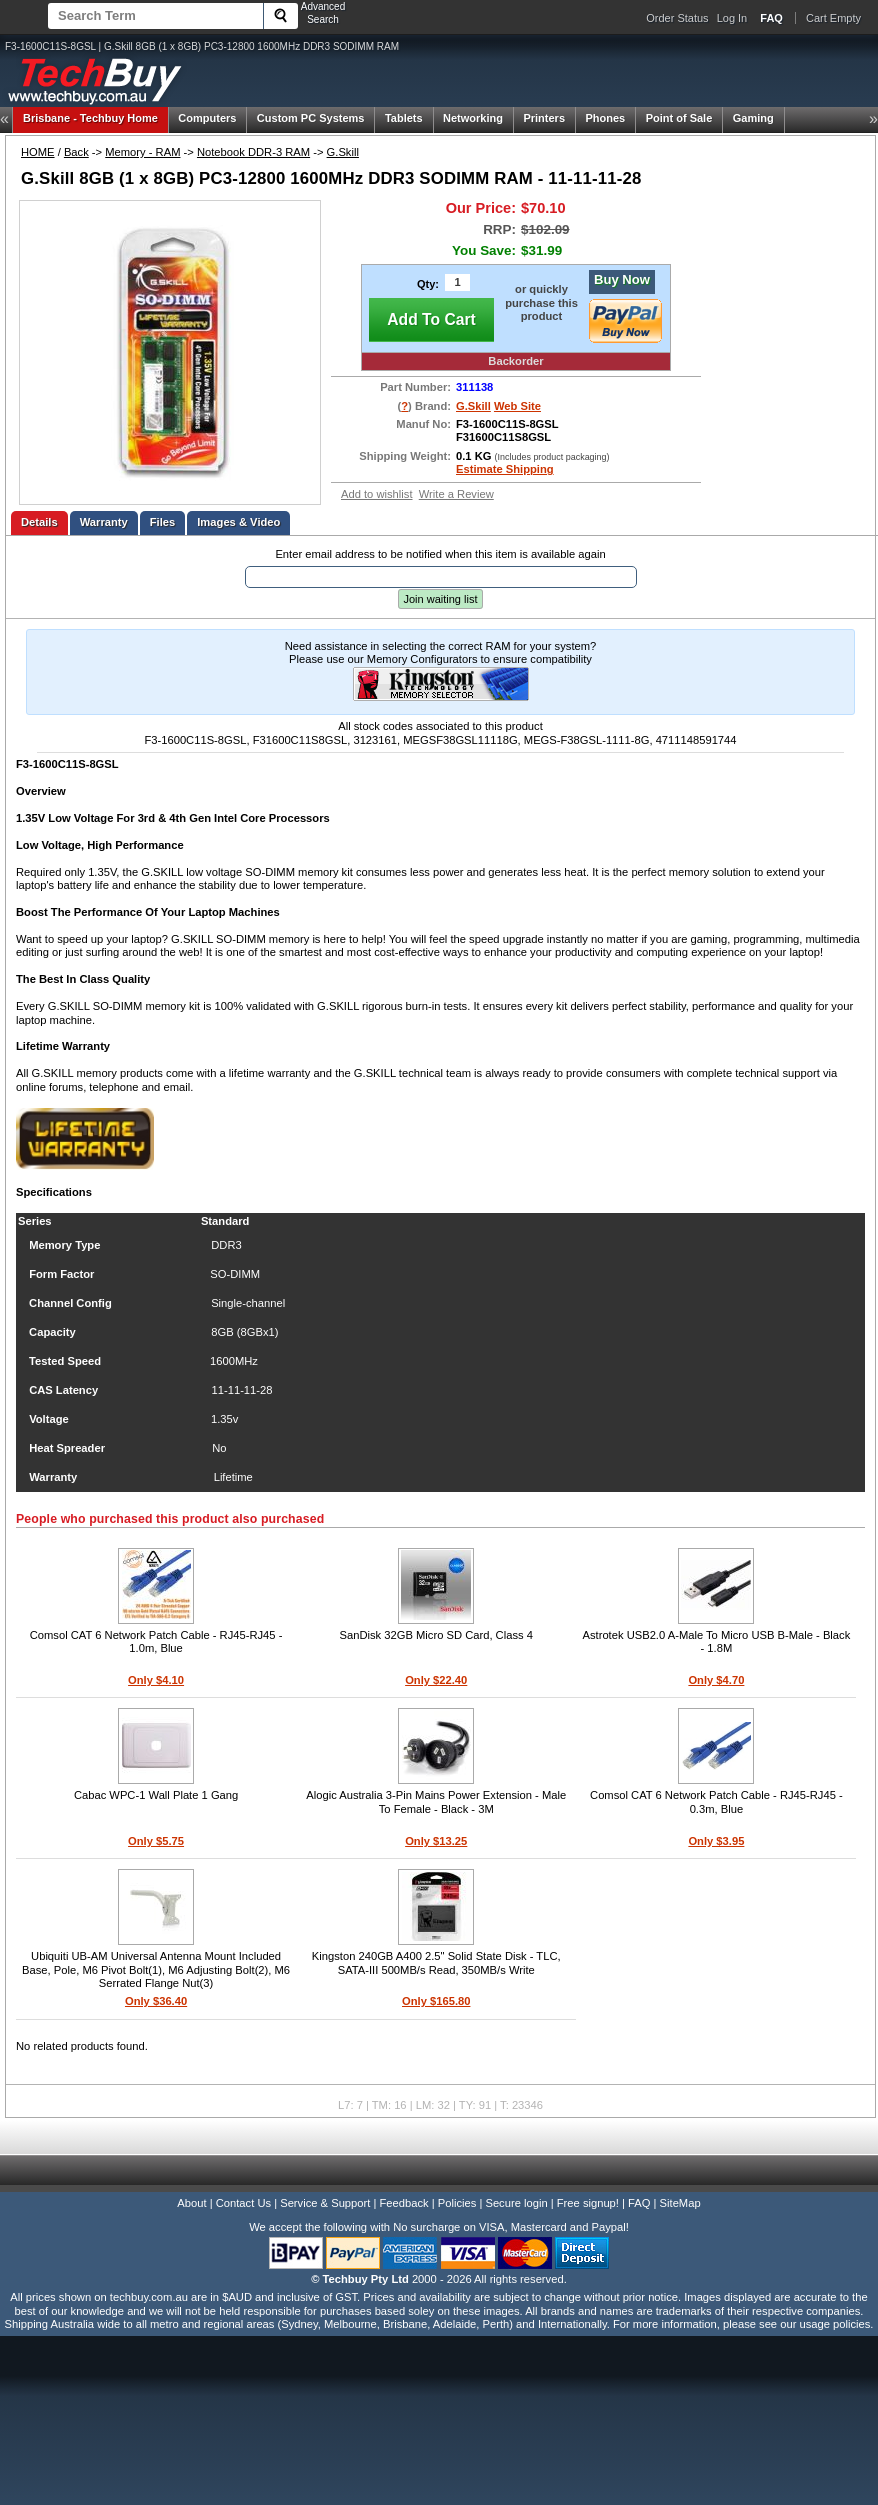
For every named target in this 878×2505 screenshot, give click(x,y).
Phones (605, 118)
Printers (544, 118)
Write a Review (456, 494)
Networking (473, 118)
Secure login (516, 2203)
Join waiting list (441, 599)
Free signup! (588, 2203)
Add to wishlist (377, 494)
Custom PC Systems (311, 118)
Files (163, 522)
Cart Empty (833, 18)
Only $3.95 (716, 1841)
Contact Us (243, 2203)
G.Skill (343, 152)
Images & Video (238, 522)
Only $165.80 (436, 2001)
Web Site (517, 406)
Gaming (753, 118)
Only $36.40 (156, 2001)
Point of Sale (679, 118)
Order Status (677, 18)
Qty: (428, 284)
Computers (207, 118)
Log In (732, 18)
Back (76, 152)
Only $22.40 (436, 1680)
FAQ (639, 2203)
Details (39, 522)
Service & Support (325, 2203)
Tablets (404, 118)
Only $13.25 (436, 1841)
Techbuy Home (90, 118)
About (191, 2203)
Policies (457, 2203)
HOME (38, 152)
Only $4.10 (156, 1680)
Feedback (403, 2203)
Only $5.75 (156, 1841)
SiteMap (680, 2203)
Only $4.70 (716, 1680)
